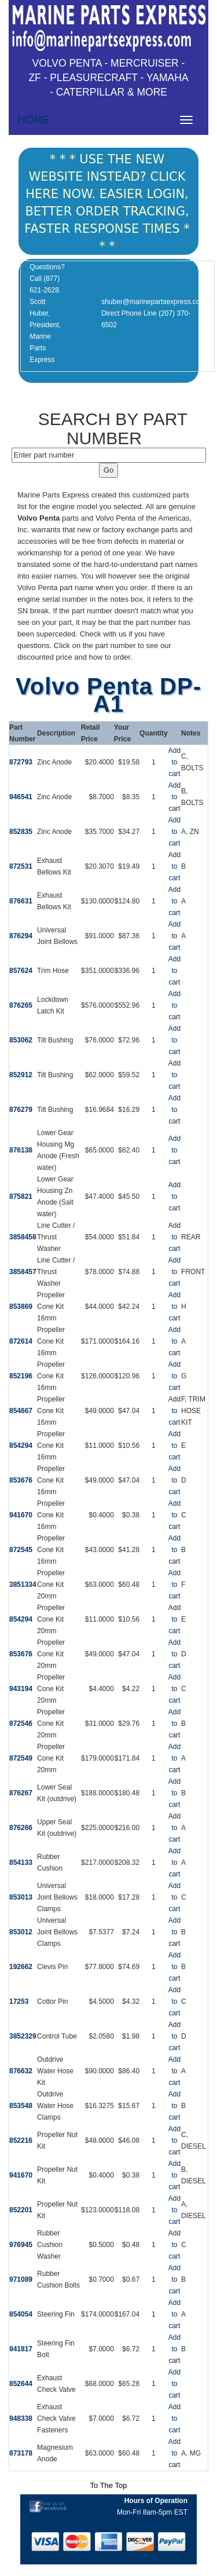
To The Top (108, 2485)
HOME (33, 120)
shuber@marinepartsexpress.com (153, 302)
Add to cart (174, 762)
